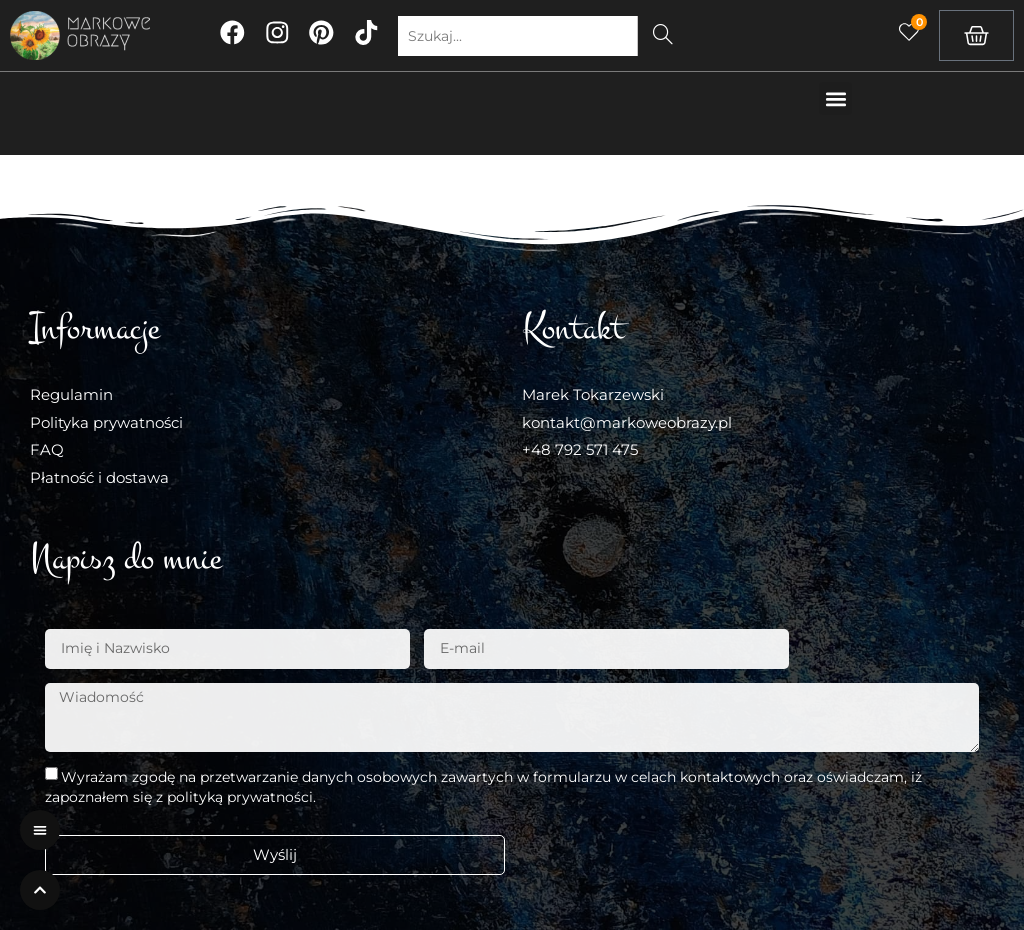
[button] (835, 98)
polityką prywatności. (241, 796)
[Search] (664, 36)
